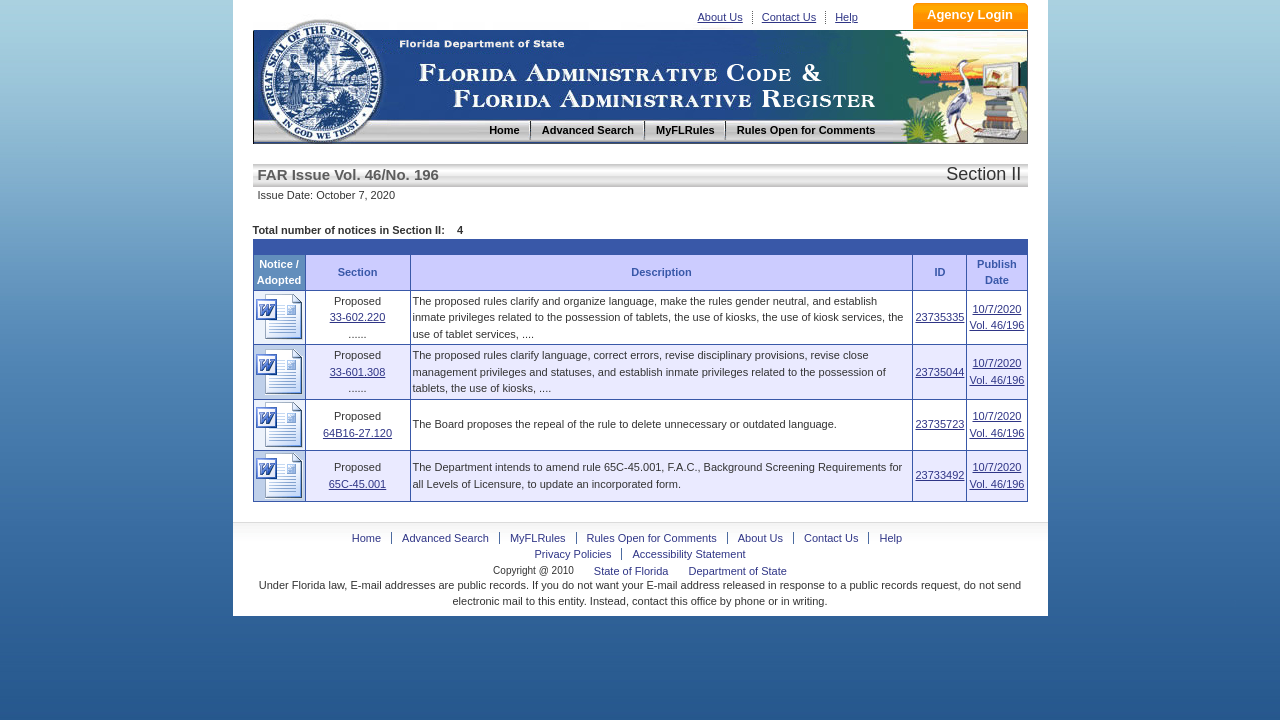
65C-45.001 (358, 484)
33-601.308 (358, 372)
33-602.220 (358, 317)
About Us (720, 17)
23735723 (939, 424)
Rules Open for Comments (652, 538)
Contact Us (789, 17)
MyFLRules (538, 538)
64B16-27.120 (357, 433)
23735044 (939, 372)
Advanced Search (445, 538)
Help (846, 17)
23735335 (939, 317)
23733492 (939, 475)
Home (321, 78)
